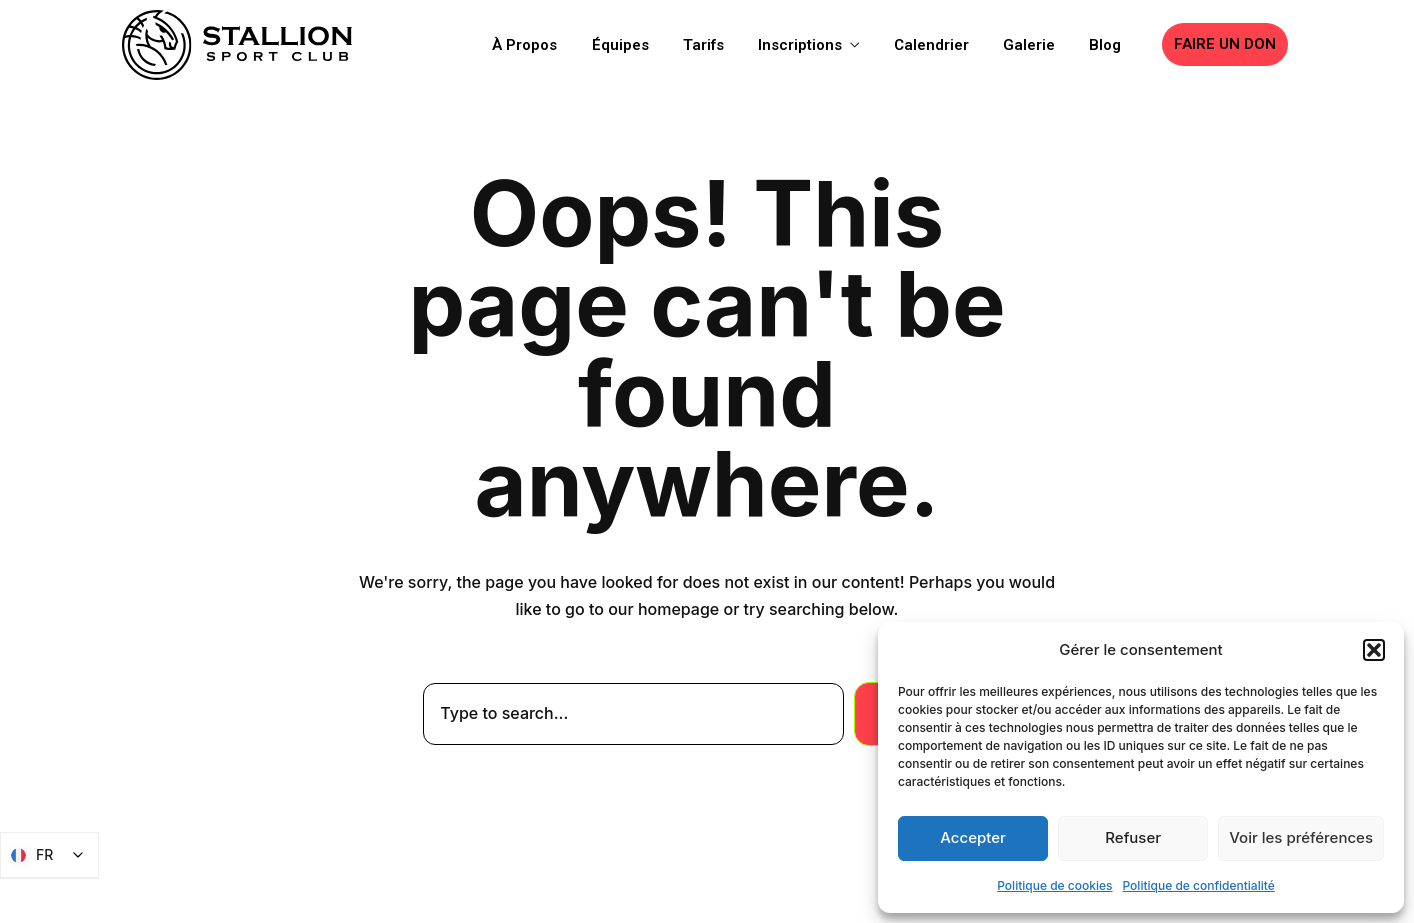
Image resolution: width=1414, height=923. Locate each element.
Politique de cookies (1054, 885)
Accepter (973, 837)
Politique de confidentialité (1199, 885)
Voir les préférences (1301, 837)
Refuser (1133, 837)
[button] (1374, 650)
